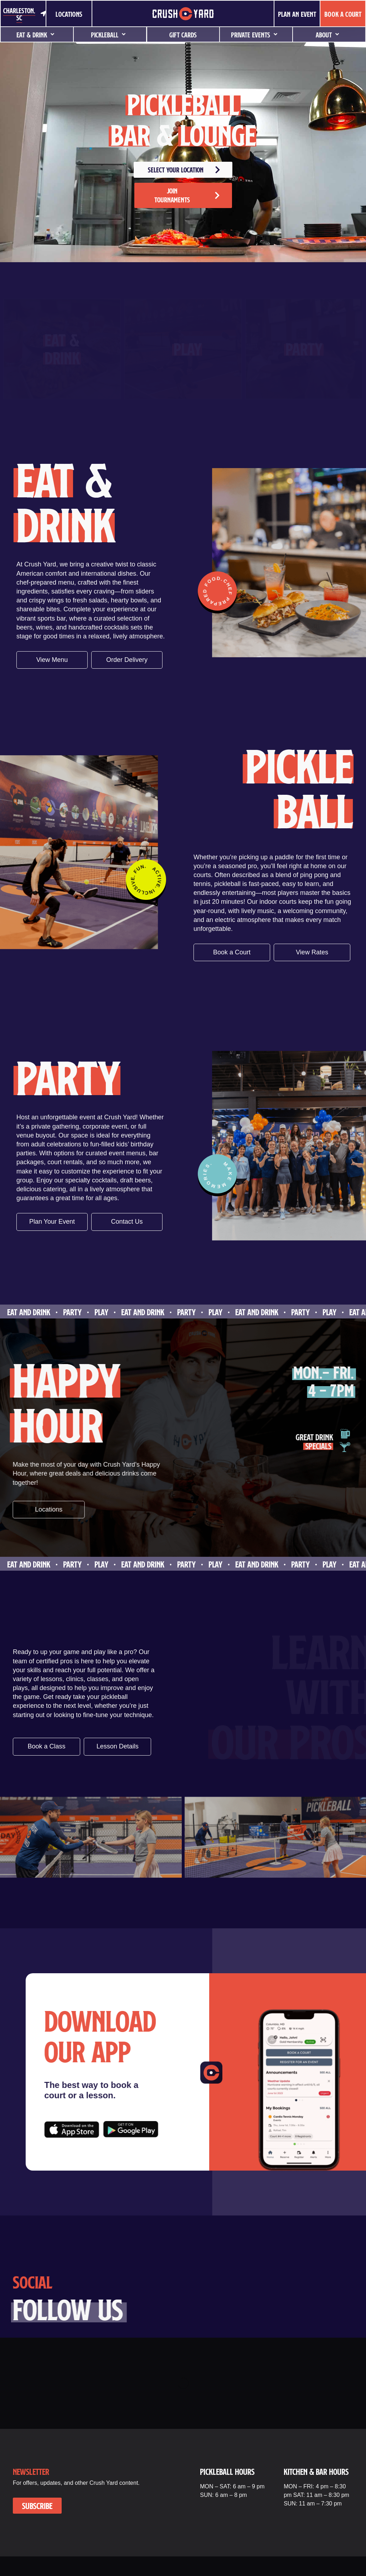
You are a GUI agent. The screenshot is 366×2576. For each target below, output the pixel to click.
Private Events (256, 35)
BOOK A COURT (342, 14)
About (329, 35)
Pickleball (110, 35)
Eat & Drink (37, 35)
